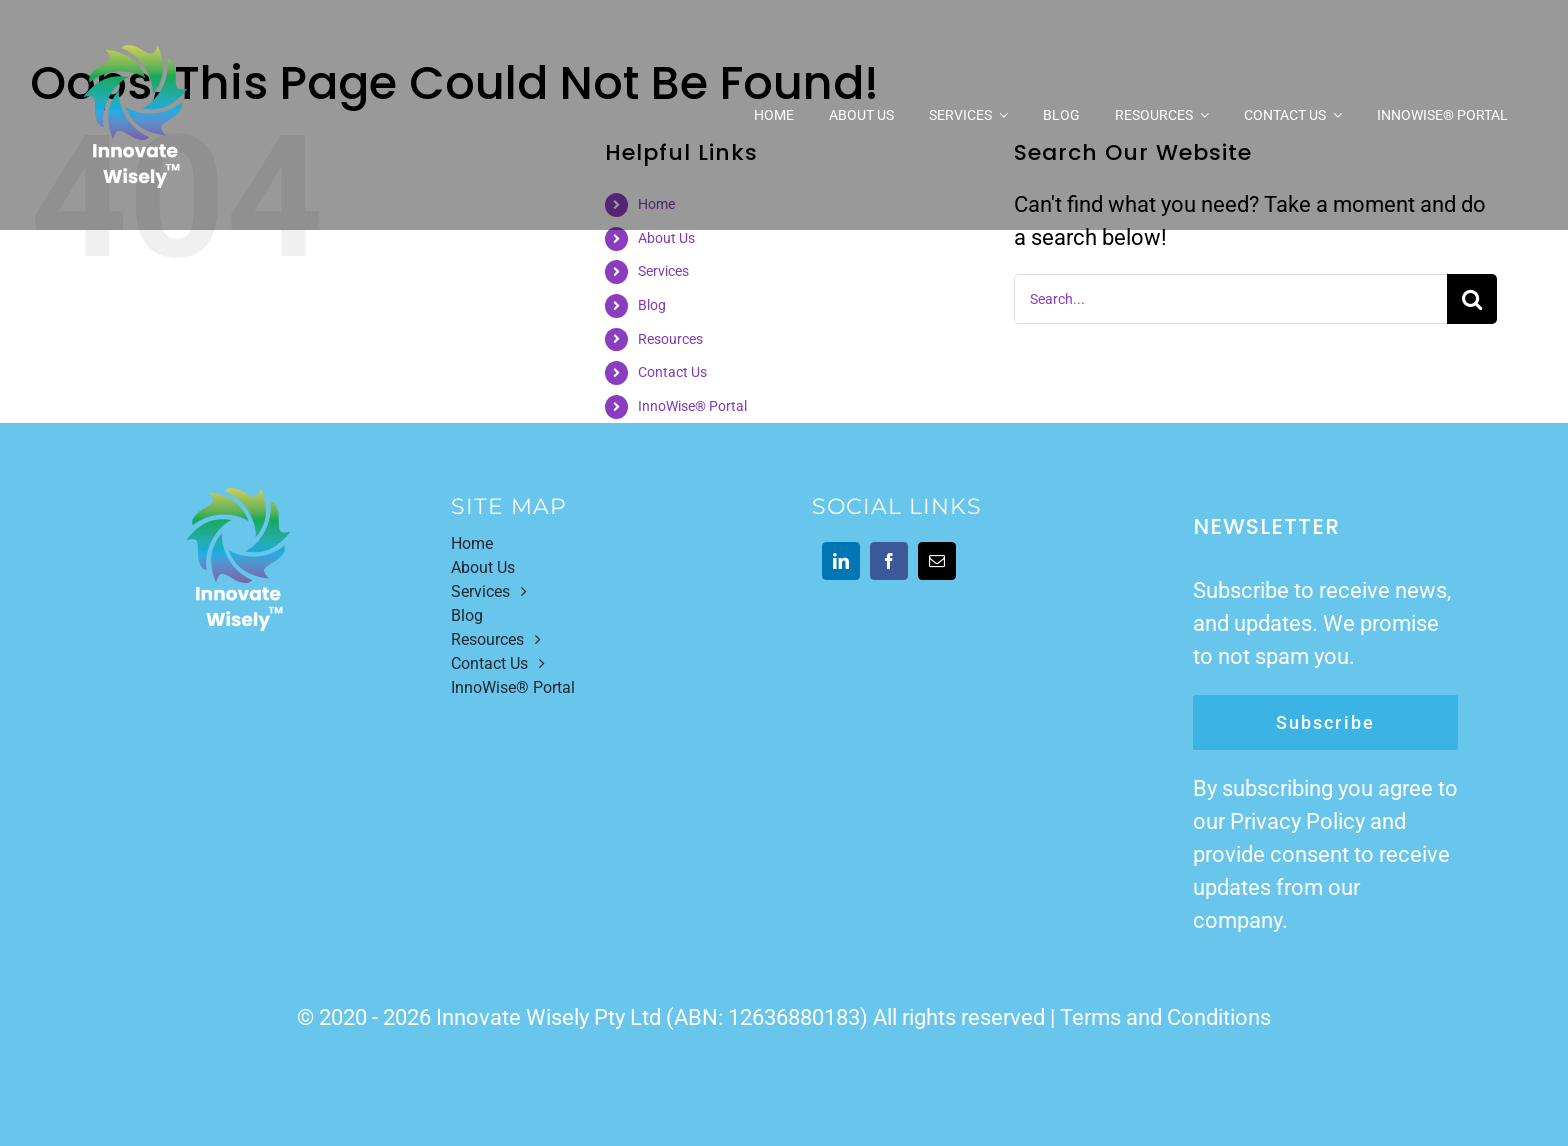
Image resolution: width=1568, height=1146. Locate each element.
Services (663, 271)
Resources (670, 339)
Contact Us (672, 372)
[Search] (1472, 299)
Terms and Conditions (1165, 1017)
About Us (666, 238)
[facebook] (889, 561)
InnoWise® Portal (692, 406)
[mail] (937, 561)
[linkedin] (841, 561)
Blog (652, 305)
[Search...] (1230, 299)
